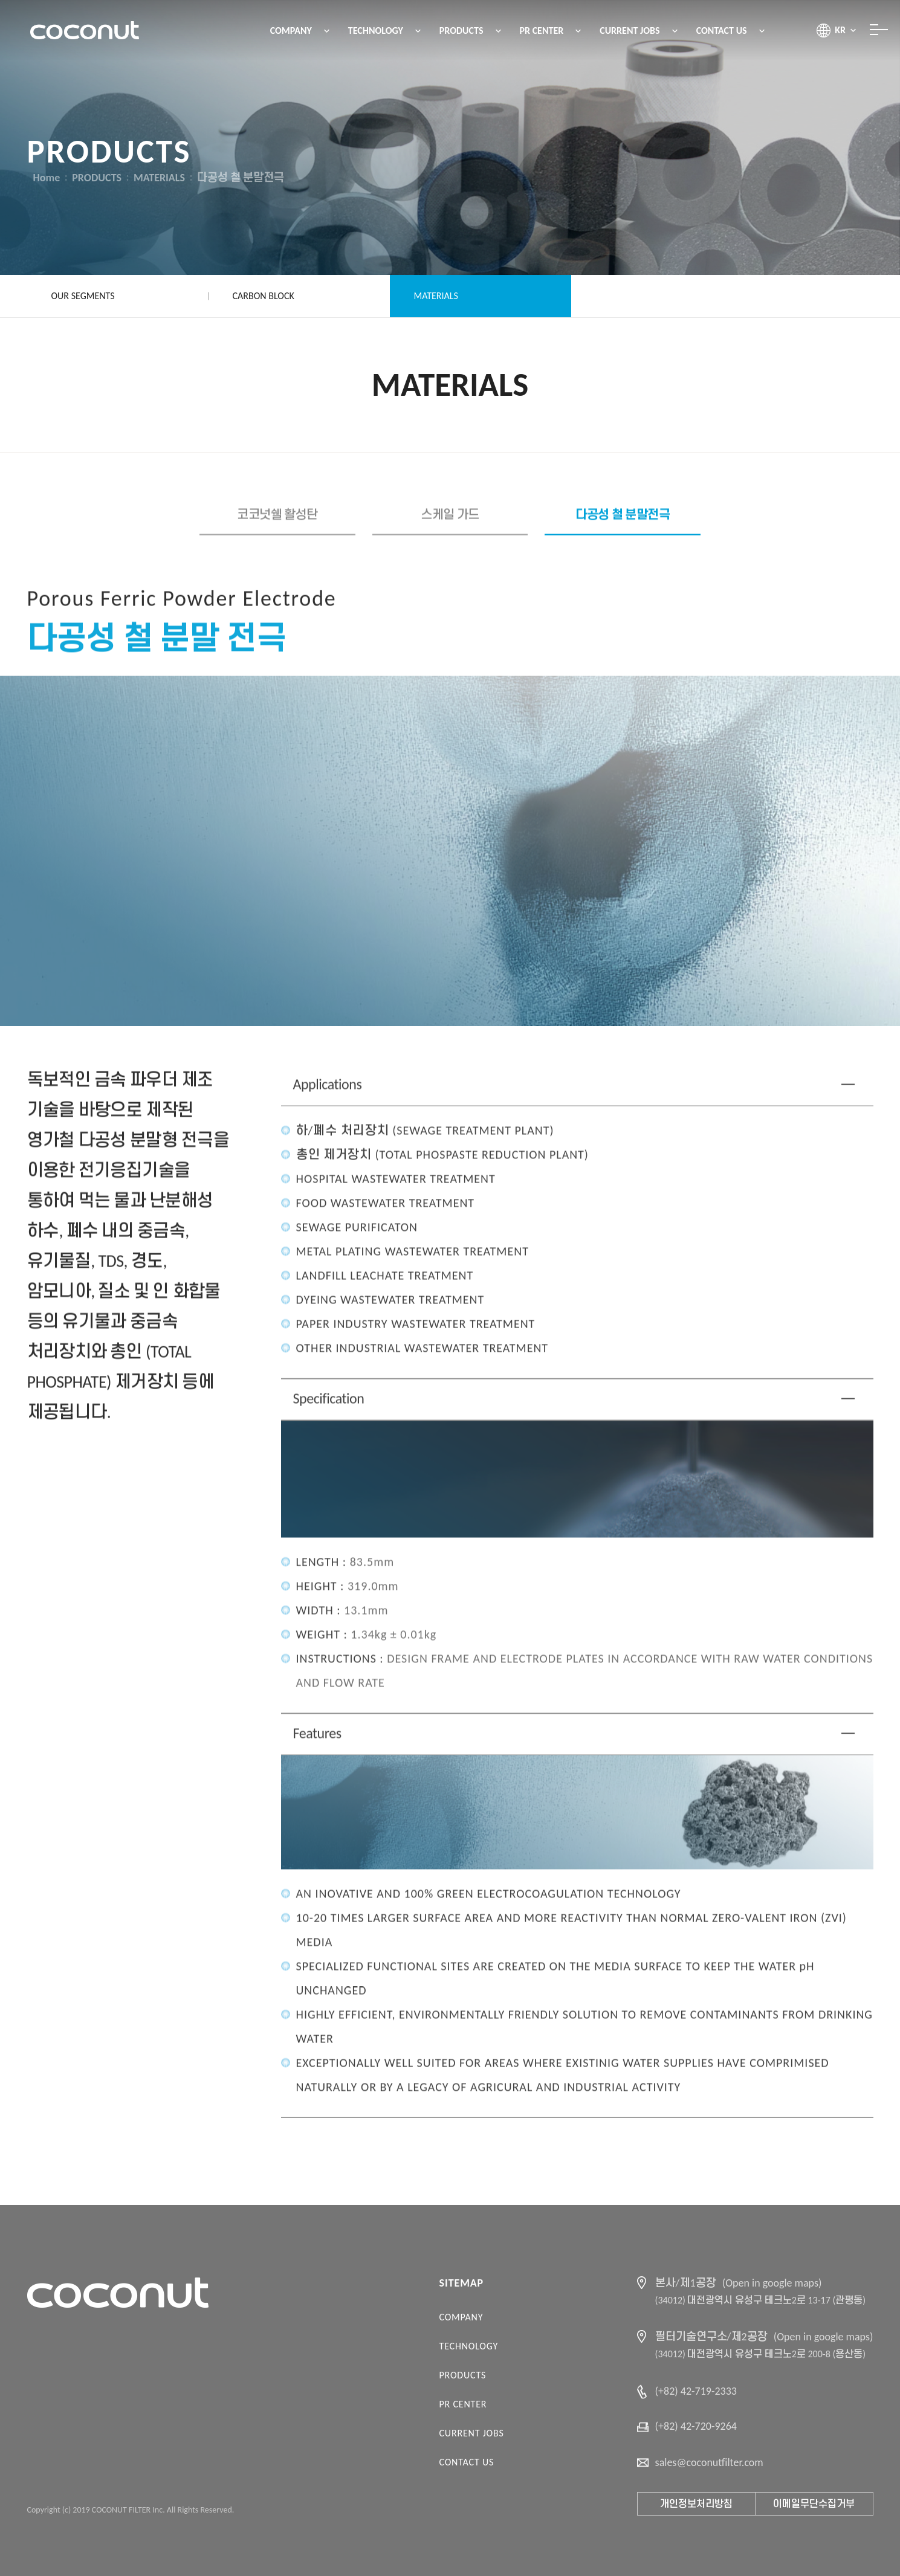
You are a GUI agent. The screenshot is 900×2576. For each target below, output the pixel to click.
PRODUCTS (463, 2375)
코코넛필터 (84, 30)
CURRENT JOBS (471, 2433)
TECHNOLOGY (468, 2346)
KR (840, 30)
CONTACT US (466, 2462)
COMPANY (461, 2317)
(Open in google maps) (772, 2282)
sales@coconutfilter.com (709, 2462)
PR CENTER (463, 2404)
